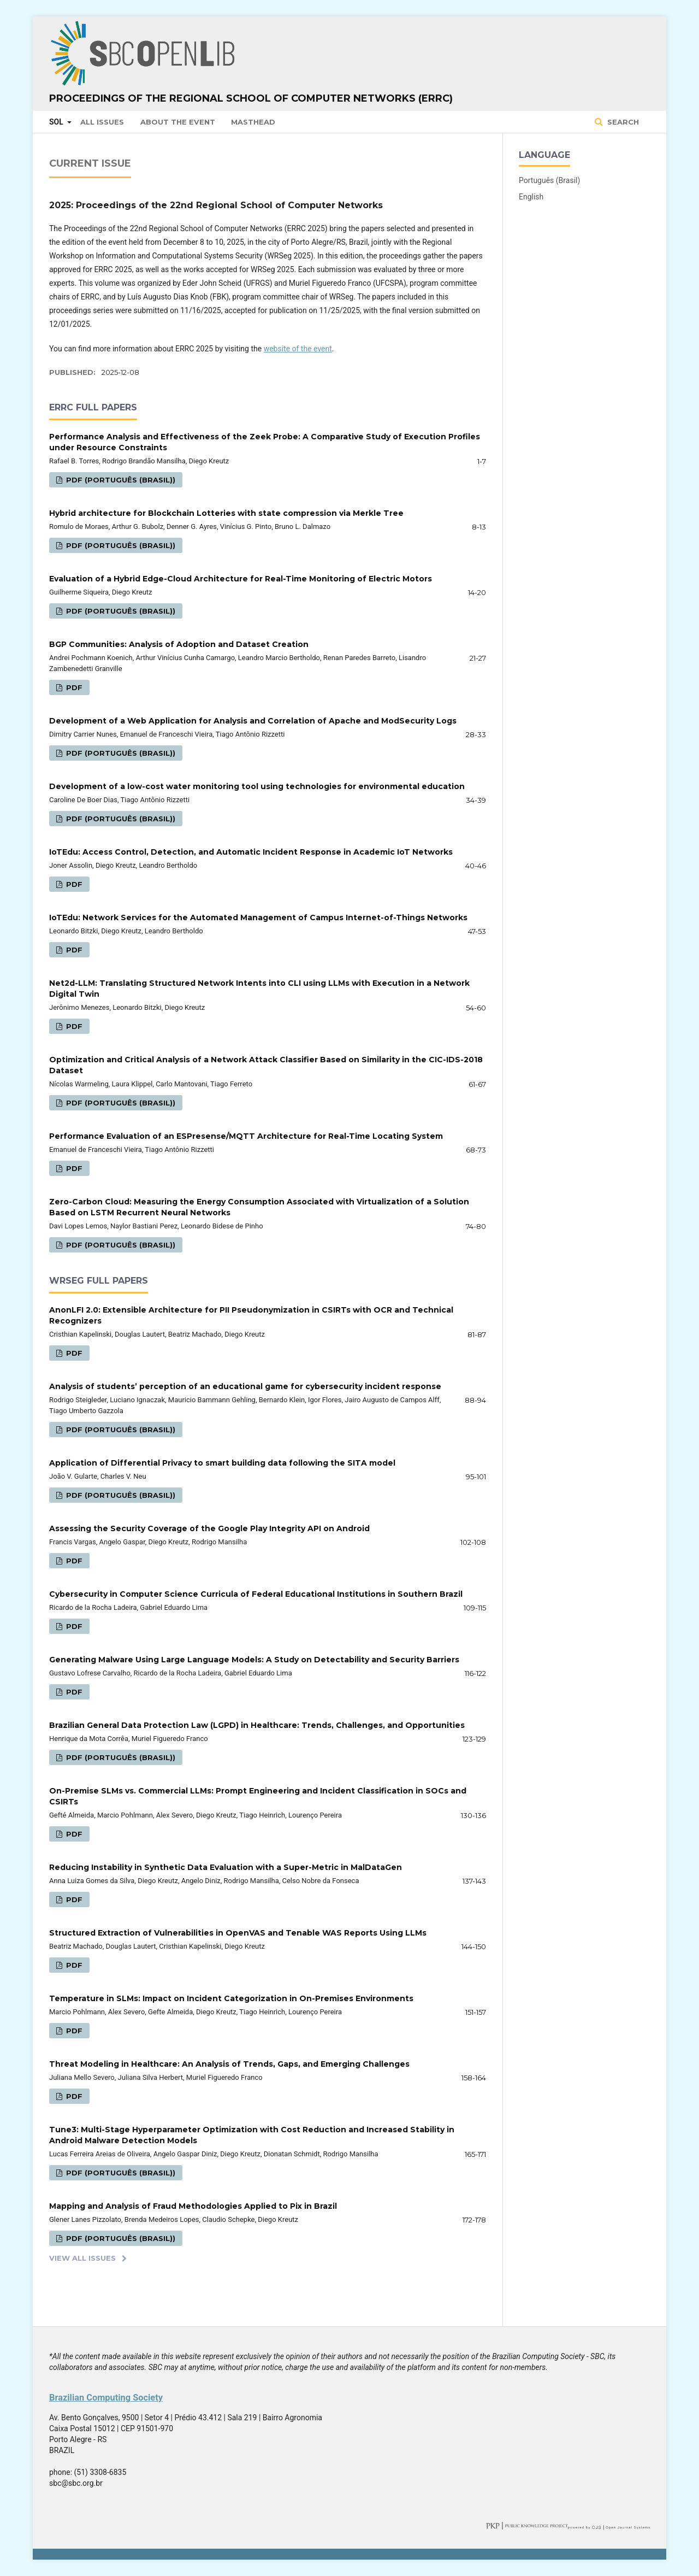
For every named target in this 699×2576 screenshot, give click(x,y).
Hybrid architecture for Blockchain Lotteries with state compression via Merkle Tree (226, 513)
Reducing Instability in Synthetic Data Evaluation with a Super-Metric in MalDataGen (225, 1867)
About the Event (177, 121)
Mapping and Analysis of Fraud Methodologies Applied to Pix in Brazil (193, 2206)
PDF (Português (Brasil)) (119, 479)
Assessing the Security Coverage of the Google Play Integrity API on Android (209, 1528)
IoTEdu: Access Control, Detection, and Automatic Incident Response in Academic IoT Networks (251, 852)
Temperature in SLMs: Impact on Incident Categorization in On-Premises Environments (231, 1998)
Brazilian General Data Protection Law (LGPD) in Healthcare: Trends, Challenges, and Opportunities (257, 1725)
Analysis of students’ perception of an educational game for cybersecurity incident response (245, 1386)
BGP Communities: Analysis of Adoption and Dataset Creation (179, 644)
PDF (73, 687)
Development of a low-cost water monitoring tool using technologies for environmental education (257, 786)
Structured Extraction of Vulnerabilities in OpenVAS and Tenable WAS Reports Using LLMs (237, 1933)
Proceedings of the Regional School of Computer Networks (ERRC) (251, 98)
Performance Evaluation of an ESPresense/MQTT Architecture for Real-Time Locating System (246, 1136)
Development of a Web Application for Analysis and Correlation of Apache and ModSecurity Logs (253, 721)
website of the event (298, 348)
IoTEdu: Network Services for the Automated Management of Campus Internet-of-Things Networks (258, 917)
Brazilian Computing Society (106, 2397)
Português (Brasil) (549, 180)
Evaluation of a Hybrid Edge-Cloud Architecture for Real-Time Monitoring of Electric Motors (240, 579)
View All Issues (82, 2258)
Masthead (253, 121)
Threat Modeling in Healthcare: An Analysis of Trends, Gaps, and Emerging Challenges (229, 2064)
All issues (102, 121)
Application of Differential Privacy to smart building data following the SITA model (222, 1463)
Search (622, 121)
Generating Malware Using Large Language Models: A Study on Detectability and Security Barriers (254, 1660)
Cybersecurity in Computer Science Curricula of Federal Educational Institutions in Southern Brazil (256, 1594)
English (531, 196)
